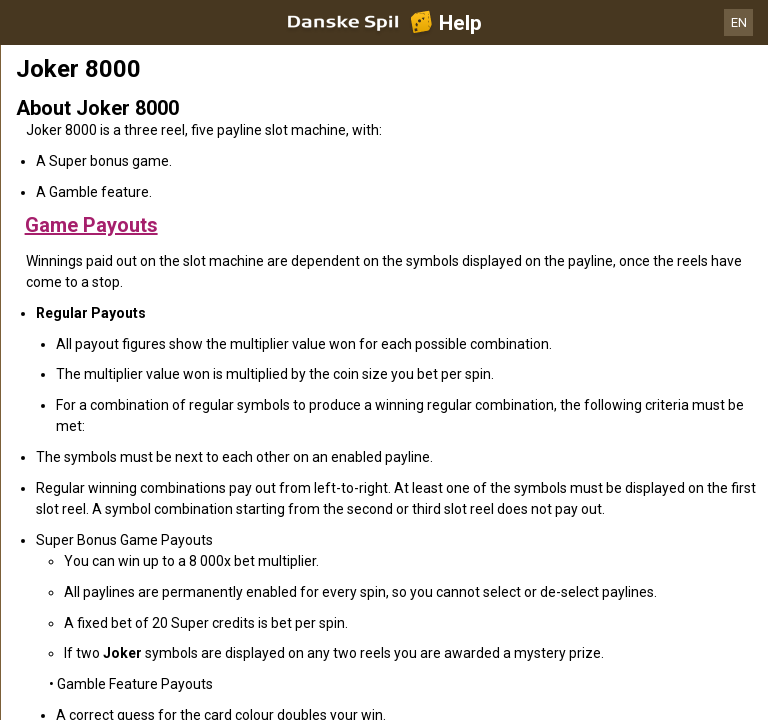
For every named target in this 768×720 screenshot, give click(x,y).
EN (739, 22)
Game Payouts (91, 225)
